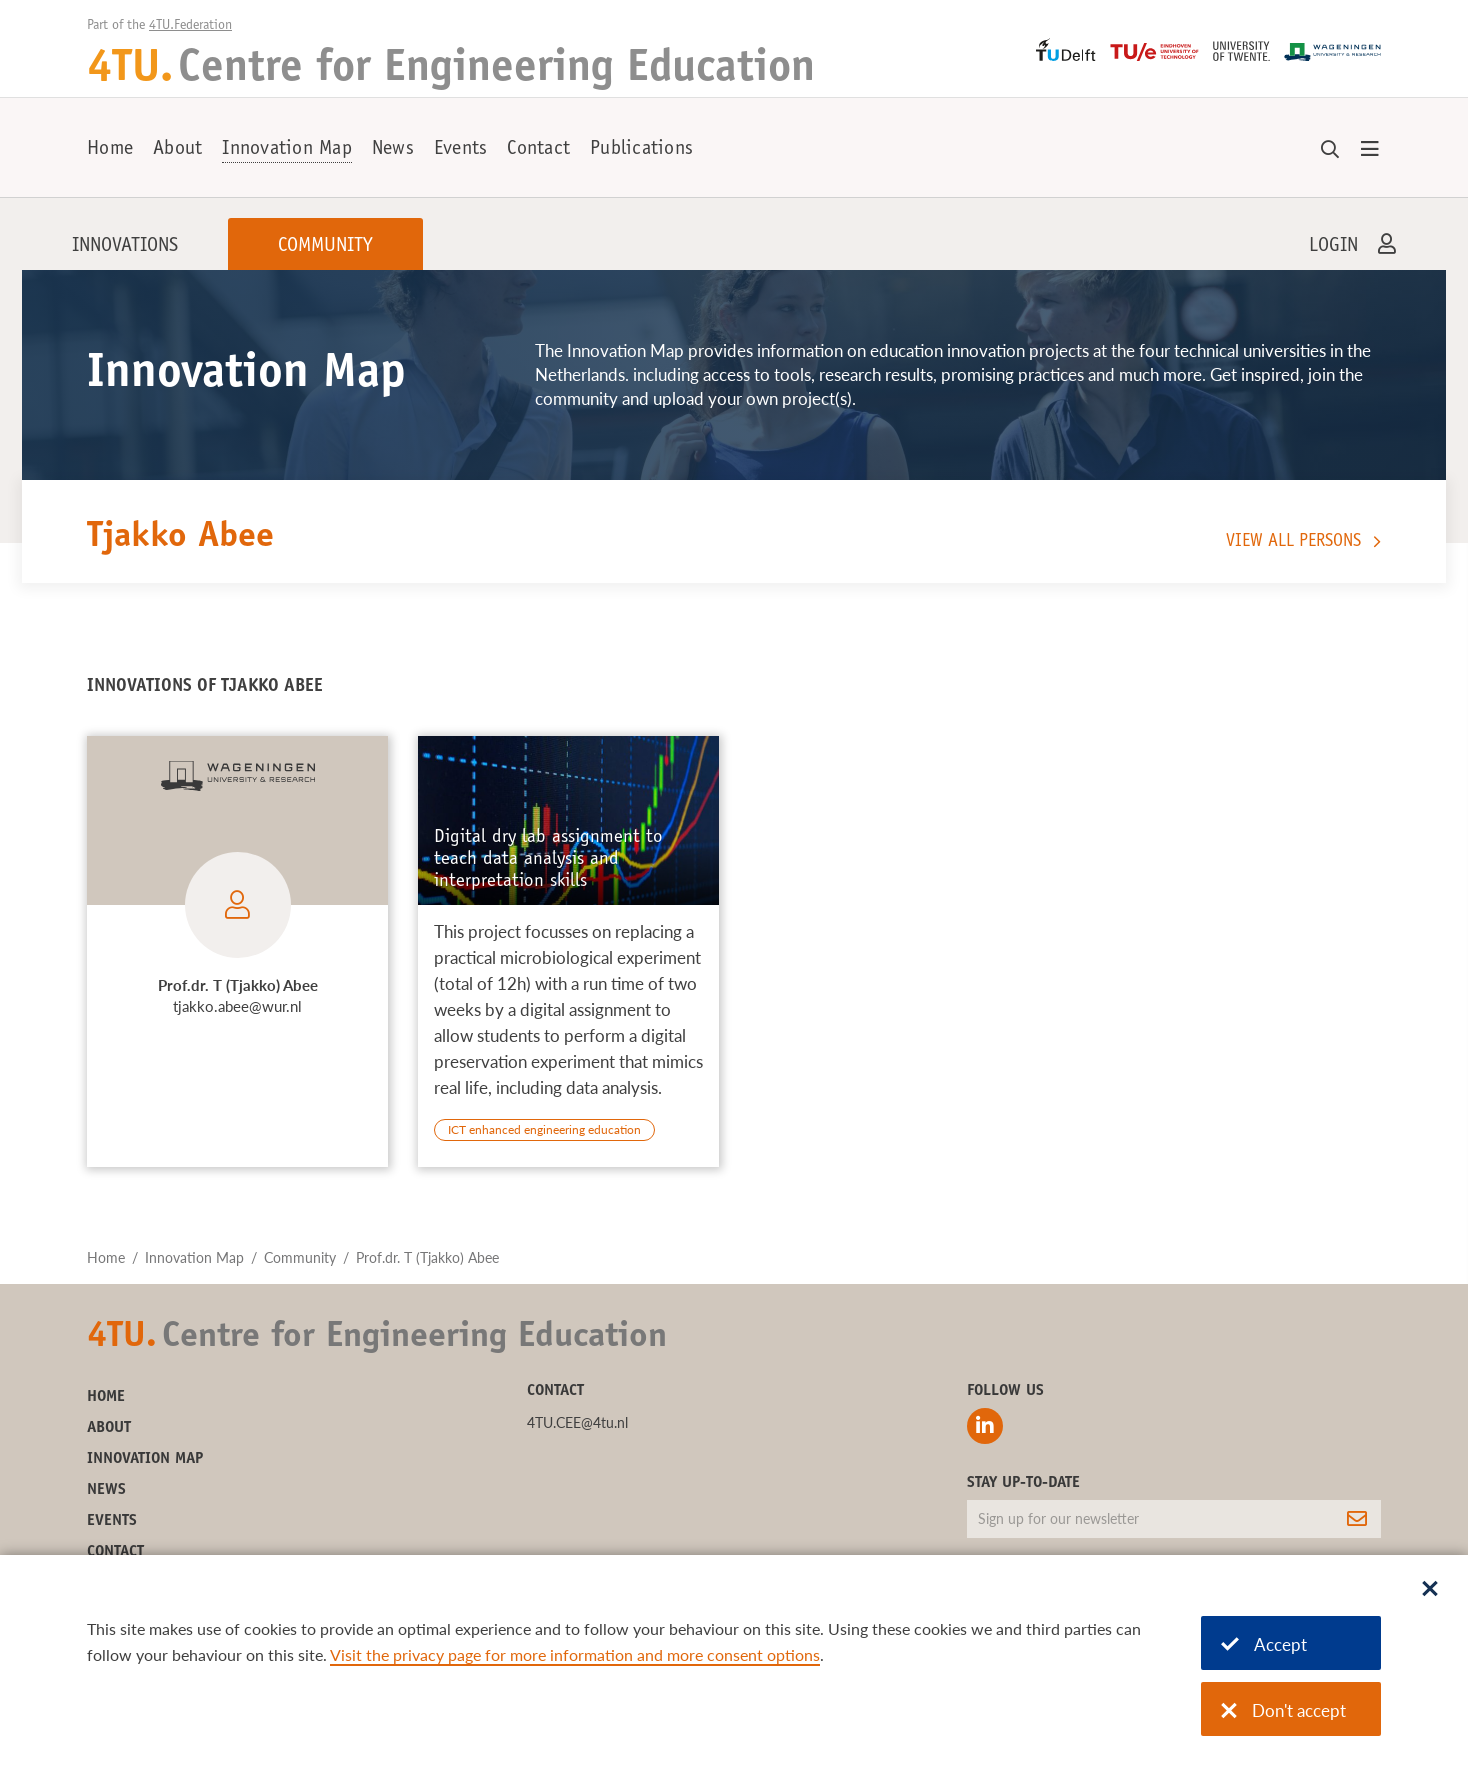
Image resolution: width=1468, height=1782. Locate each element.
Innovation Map (287, 150)
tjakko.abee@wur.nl (237, 1006)
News (393, 150)
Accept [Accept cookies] (1264, 1644)
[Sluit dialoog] (1430, 1590)
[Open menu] (1370, 150)
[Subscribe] (1357, 1519)
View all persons (1293, 542)
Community (325, 247)
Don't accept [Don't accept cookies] (1283, 1710)
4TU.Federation (190, 26)
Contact (538, 150)
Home (110, 150)
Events (461, 150)
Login (1333, 247)
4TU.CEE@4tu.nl (577, 1422)
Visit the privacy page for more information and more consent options (575, 1654)
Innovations (125, 247)
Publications (641, 150)
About (177, 150)
